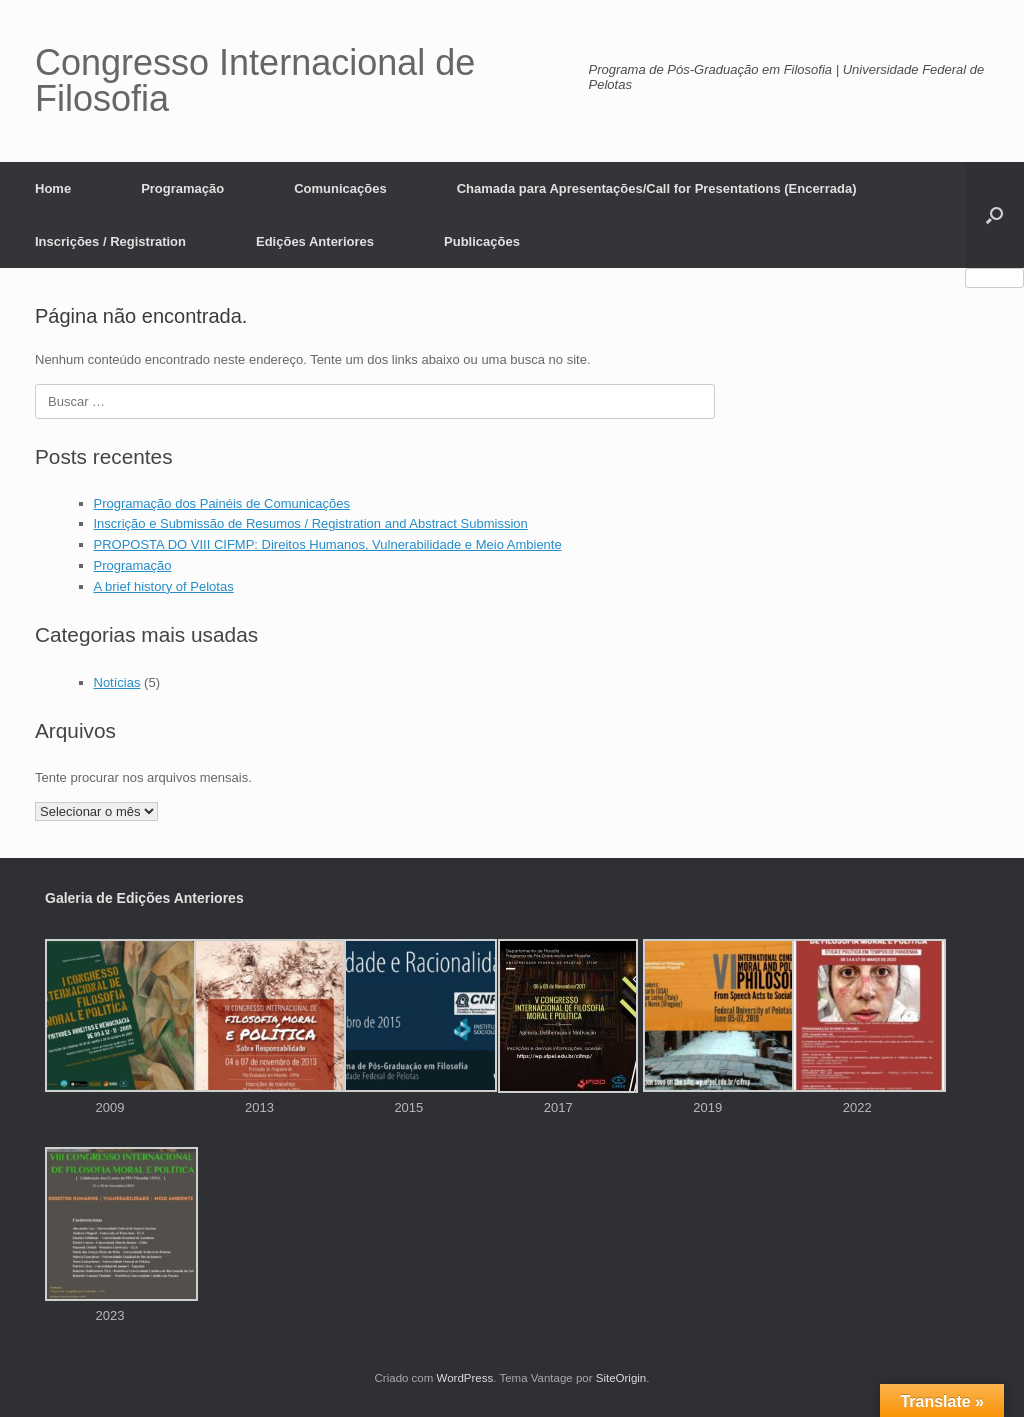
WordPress (465, 1378)
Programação (182, 188)
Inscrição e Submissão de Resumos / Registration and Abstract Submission (311, 523)
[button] (994, 215)
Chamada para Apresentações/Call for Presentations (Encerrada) (657, 188)
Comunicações (340, 188)
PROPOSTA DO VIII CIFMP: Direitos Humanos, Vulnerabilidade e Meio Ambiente (328, 544)
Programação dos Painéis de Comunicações (222, 503)
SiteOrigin (621, 1378)
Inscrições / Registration (110, 241)
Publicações (482, 241)
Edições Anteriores (315, 241)
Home (53, 188)
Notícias (117, 682)
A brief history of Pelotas (164, 586)
